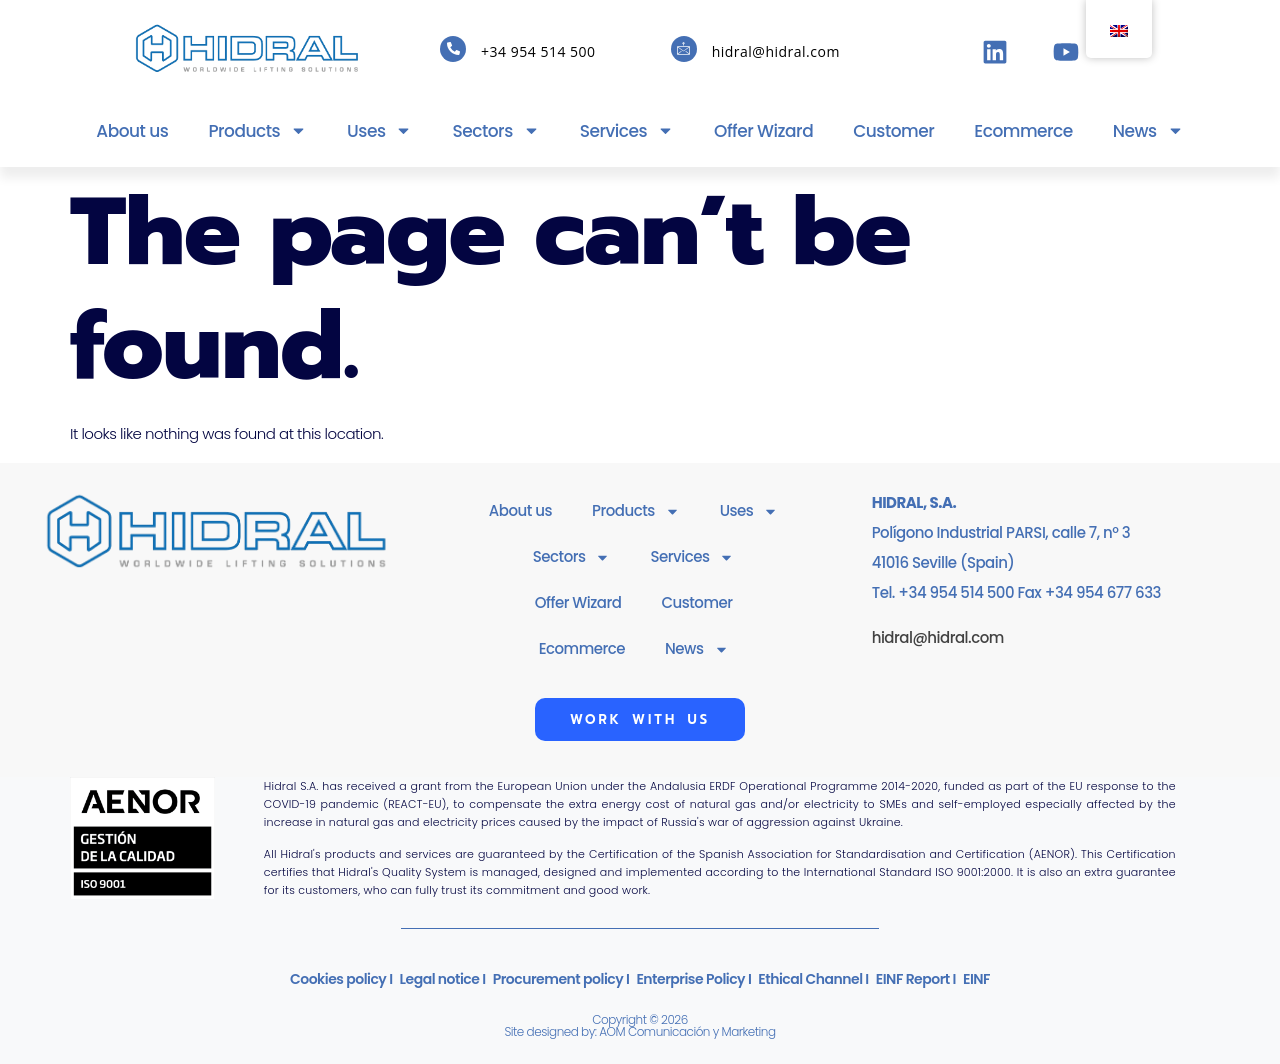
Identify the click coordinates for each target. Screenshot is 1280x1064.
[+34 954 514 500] (453, 49)
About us (132, 131)
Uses (379, 130)
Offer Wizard (763, 131)
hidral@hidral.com (776, 51)
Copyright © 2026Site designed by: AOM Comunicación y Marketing (639, 1025)
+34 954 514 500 (538, 51)
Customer (893, 131)
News (1148, 130)
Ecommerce (1023, 131)
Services (627, 130)
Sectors (495, 130)
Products (257, 130)
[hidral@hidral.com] (684, 49)
